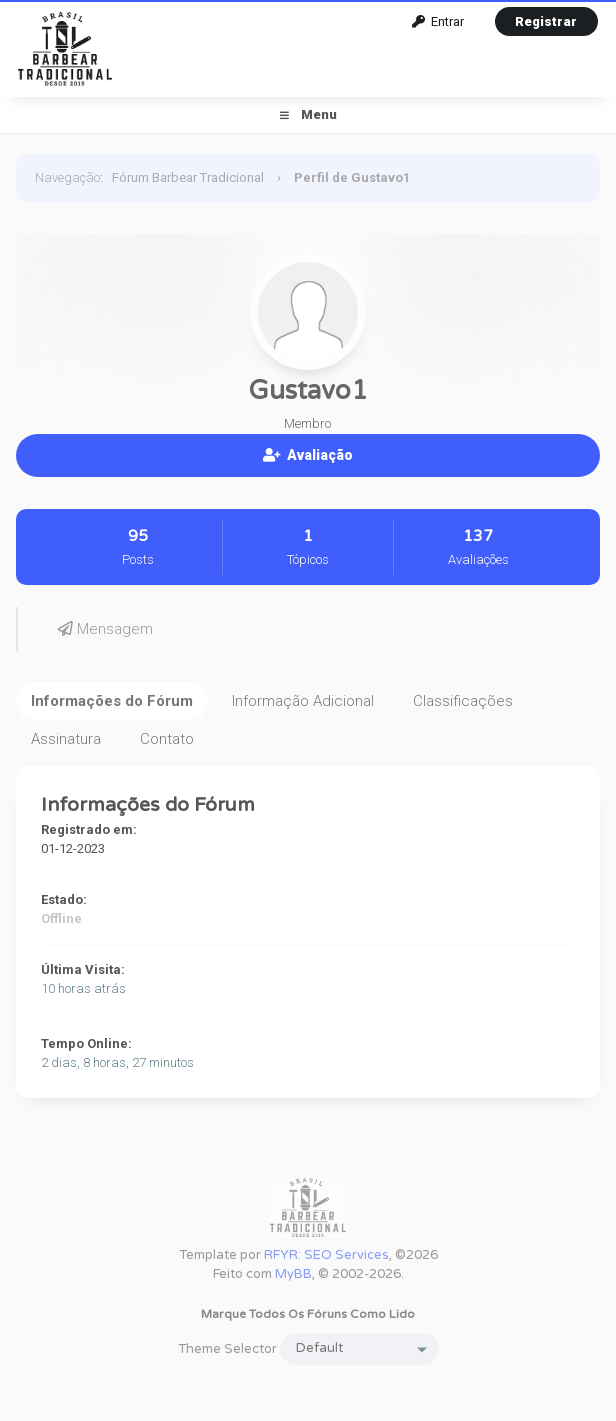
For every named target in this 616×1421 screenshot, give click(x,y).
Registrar (546, 21)
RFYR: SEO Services (326, 1255)
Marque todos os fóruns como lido (308, 1314)
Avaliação (308, 455)
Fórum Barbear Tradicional (188, 177)
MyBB (293, 1274)
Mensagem (105, 629)
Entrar (438, 21)
